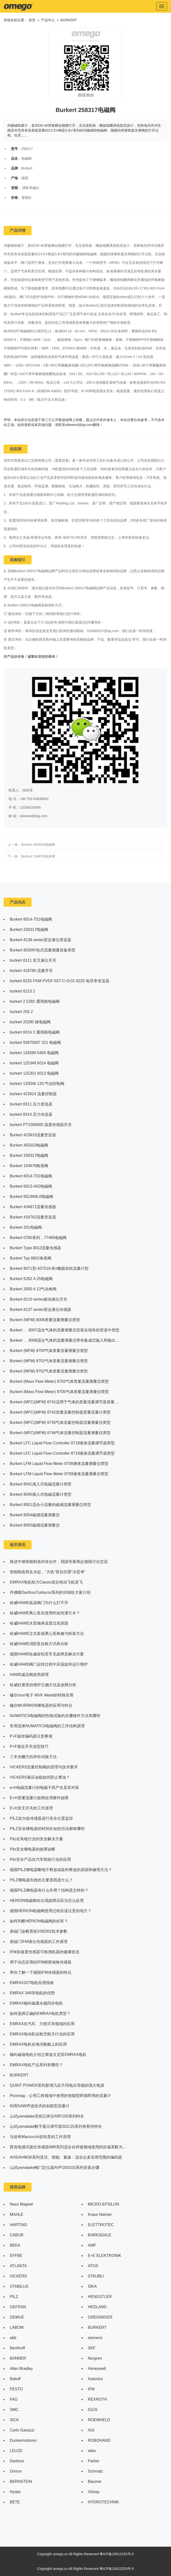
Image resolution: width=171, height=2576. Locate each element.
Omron (16, 2471)
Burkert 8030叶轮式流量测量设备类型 (42, 950)
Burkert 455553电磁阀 (29, 1145)
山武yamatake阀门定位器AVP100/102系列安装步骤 (54, 2167)
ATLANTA (18, 2266)
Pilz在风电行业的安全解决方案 (36, 1839)
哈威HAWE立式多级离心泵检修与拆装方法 (47, 1633)
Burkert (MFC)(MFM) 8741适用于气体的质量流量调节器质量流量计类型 (66, 1402)
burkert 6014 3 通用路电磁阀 (35, 1032)
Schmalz (95, 2471)
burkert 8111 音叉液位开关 (33, 960)
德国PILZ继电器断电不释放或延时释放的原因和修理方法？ (61, 1870)
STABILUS (19, 2286)
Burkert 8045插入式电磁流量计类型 (40, 1494)
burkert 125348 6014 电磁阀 (34, 1063)
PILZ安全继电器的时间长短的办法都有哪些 (47, 1829)
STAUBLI (96, 2276)
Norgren (95, 2358)
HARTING (18, 2225)
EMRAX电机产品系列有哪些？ (36, 2065)
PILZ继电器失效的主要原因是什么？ (41, 1880)
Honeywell (97, 2368)
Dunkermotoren (23, 2440)
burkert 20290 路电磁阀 (30, 1022)
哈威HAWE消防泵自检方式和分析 (39, 1644)
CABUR (16, 2235)
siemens (95, 2338)
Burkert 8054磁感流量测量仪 (35, 1515)
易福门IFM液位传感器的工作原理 (39, 1942)
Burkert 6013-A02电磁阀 (31, 1186)
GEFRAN (18, 2307)
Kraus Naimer (100, 2214)
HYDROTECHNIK (103, 2502)
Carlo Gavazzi (22, 2430)
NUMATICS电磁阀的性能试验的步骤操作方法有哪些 (55, 1716)
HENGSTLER (100, 2297)
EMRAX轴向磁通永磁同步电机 (36, 2003)
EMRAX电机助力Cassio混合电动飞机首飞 (46, 1582)
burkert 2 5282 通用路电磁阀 (35, 1001)
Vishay (94, 2492)
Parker (93, 2461)
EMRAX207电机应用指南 (32, 1983)
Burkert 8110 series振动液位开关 (38, 1299)
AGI (91, 2430)
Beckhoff (17, 2348)
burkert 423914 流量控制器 (33, 1094)
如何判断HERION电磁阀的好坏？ (39, 1921)
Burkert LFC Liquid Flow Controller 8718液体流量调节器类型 (62, 1443)
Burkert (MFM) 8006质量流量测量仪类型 (45, 1320)
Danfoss (17, 2461)
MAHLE (16, 2214)
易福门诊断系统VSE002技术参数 (38, 1931)
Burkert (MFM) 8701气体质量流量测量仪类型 (49, 1361)
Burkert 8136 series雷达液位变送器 (40, 940)
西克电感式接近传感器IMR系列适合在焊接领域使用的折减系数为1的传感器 (68, 2147)
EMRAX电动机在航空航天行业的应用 (42, 2034)
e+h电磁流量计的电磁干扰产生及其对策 (44, 1787)
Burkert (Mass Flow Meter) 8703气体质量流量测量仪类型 (59, 1381)
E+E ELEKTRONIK (104, 2255)
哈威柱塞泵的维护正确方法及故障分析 (43, 1685)
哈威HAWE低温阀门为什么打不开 (39, 1603)
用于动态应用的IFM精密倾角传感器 (40, 1962)
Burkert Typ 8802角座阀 (30, 1258)
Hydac (15, 2492)
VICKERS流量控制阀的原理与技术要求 (44, 1767)
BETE (15, 2502)
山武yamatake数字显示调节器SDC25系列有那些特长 (56, 2126)
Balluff (15, 2379)
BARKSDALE (99, 2235)
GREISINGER (100, 2317)
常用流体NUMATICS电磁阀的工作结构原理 (47, 1726)
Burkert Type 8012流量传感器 (35, 1248)
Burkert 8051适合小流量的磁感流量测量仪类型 (50, 1505)
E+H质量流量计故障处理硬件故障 (39, 1798)
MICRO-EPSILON (103, 2204)
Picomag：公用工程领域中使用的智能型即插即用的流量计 (60, 2096)
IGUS (92, 2410)
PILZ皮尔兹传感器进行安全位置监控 (41, 1818)
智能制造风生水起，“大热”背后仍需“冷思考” (47, 1572)
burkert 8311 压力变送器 (31, 1104)
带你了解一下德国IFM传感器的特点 (40, 1972)
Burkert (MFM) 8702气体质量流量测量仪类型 (49, 1371)
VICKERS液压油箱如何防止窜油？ (40, 1777)
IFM (91, 2389)
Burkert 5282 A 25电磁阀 (31, 1279)
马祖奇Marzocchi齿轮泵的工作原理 (40, 2137)
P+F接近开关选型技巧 (29, 1746)
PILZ (14, 2297)
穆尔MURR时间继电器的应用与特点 (41, 1705)
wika (92, 2451)
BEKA (15, 2245)
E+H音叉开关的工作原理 (31, 1808)
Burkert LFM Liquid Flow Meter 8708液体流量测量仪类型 (59, 1463)
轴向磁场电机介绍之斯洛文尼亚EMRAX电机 (48, 2054)
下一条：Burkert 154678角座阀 (31, 856)
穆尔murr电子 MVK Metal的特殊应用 (41, 1695)
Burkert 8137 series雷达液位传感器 (40, 1309)
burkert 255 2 (21, 1012)
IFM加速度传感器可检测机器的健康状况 (44, 1952)
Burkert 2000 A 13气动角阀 (33, 1289)
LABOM (16, 2327)
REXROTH (97, 2399)
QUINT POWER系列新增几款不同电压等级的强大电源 (57, 2085)
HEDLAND (97, 2307)
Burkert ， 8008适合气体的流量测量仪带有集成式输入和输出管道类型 (66, 1340)
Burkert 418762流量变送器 (33, 1217)
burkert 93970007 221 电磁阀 (35, 1042)
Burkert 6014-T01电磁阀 (31, 919)
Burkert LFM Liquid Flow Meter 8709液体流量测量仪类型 (59, 1474)
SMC (14, 2410)
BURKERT (69, 20)
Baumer (95, 2481)
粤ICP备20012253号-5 (117, 2554)
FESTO (16, 2389)
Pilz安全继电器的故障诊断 (32, 1849)
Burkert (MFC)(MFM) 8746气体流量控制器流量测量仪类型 (60, 1433)
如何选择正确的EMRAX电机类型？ (40, 2013)
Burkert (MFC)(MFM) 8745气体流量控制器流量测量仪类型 (60, 1422)
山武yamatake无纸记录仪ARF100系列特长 (47, 2116)
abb (13, 2338)
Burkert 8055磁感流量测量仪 (35, 1525)
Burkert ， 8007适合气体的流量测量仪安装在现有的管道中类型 (64, 1330)
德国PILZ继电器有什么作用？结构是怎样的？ (49, 1890)
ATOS (93, 2266)
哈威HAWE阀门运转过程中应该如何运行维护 (49, 1664)
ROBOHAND (99, 2440)
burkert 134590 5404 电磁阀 (34, 1053)
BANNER (18, 2358)
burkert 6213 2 (22, 991)
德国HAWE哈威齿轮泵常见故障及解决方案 (47, 1654)
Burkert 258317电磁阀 (29, 929)
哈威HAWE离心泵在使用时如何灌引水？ (45, 1613)
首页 (32, 20)
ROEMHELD (99, 2420)
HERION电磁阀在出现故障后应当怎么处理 (47, 1900)
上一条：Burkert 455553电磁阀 (31, 845)
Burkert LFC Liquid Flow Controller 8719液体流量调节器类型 (62, 1453)
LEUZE (16, 2451)
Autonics (95, 2379)
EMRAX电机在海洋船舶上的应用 (38, 2044)
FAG (14, 2399)
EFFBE (16, 2255)
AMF (92, 2245)
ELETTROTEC (101, 2225)
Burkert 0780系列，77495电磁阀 (38, 1238)
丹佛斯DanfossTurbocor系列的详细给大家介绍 (50, 1592)
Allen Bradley (21, 2368)
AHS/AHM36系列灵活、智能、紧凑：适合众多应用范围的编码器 (66, 2157)
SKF (91, 2348)
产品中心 (48, 20)
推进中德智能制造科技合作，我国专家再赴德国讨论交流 (59, 1562)
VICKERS (18, 2276)
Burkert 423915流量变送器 (33, 1135)
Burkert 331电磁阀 (26, 1227)
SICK (14, 2420)
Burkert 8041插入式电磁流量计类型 (40, 1484)
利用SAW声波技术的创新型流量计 (39, 2106)
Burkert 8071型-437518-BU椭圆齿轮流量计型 (49, 1268)
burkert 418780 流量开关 (31, 971)
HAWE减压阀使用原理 (29, 1675)
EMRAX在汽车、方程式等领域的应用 (42, 2024)
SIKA (92, 2286)
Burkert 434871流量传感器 (33, 1207)
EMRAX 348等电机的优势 (32, 1993)
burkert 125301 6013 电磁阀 (34, 1073)
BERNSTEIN (21, 2481)
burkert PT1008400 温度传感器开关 (41, 1125)
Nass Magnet (21, 2204)
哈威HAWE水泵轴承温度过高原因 (39, 1623)
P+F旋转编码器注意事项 (31, 1736)
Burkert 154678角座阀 (29, 1166)
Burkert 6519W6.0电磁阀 (31, 1196)
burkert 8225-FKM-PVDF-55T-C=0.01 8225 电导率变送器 (59, 981)
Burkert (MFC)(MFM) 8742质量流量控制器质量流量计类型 (60, 1412)
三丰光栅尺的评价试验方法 (33, 1757)
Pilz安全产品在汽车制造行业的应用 (40, 1859)
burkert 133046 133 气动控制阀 (37, 1084)
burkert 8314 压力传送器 (31, 1114)
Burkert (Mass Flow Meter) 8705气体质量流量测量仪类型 (59, 1392)
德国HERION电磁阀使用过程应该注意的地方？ (50, 1911)
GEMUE (17, 2317)
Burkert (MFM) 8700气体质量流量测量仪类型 (49, 1351)
